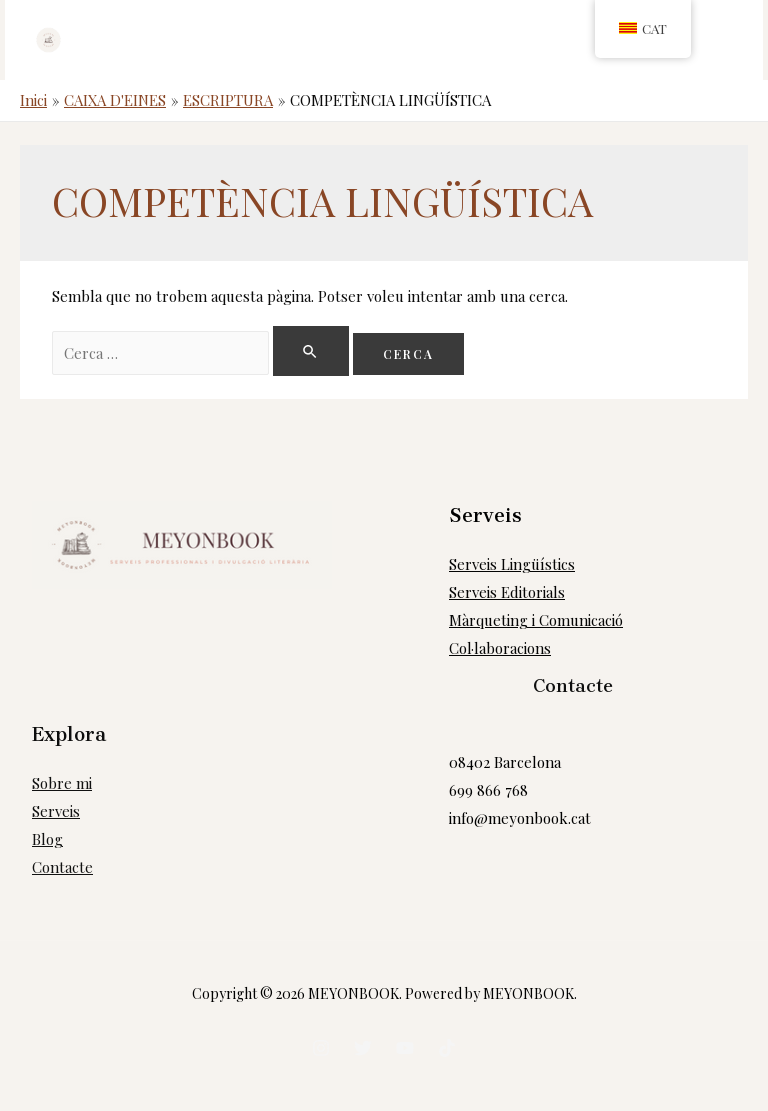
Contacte (62, 867)
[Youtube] (405, 1048)
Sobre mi (62, 783)
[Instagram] (321, 1048)
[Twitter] (363, 1048)
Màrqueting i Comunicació (536, 620)
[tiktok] (447, 1048)
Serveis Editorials (507, 592)
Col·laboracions (500, 648)
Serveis (56, 811)
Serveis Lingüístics (512, 564)
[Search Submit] (312, 351)
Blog (47, 839)
